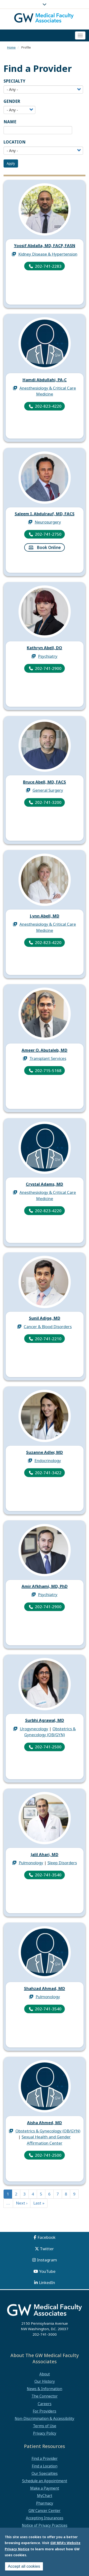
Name (10, 121)
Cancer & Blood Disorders (48, 1327)
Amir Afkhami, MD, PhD (44, 1586)
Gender (12, 101)
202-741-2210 (48, 1339)
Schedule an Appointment (44, 2480)
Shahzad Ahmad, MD (44, 1988)
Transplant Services (47, 1059)
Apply (11, 163)
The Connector (45, 2396)
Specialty (14, 81)
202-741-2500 (48, 1747)
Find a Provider (45, 2458)
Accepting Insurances (44, 2518)
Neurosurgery (48, 522)
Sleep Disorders (62, 1863)
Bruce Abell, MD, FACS (44, 782)
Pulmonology (31, 1863)
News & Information (44, 2388)
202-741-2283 (48, 266)
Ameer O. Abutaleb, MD (45, 1050)
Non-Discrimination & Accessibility (44, 2418)
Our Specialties (45, 2473)
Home (11, 47)
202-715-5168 (48, 1071)
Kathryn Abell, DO (44, 648)
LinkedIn (47, 2282)
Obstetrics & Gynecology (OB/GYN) (47, 2131)
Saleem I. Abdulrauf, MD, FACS (44, 514)
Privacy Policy (44, 2433)
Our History (44, 2381)
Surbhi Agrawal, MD (44, 1720)
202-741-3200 (48, 803)
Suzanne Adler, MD (44, 1452)
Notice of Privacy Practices (44, 2525)
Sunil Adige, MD (44, 1318)
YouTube (47, 2271)
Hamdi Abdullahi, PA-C (44, 380)
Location (15, 142)
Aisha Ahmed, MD (44, 2123)
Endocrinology (47, 1461)
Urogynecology (34, 1729)
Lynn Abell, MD (44, 916)
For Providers (44, 2411)
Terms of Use (44, 2425)
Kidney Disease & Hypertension (47, 254)
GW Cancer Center (44, 2510)
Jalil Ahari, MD (44, 1854)
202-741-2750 (48, 534)
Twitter (47, 2248)
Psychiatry (47, 656)
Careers (45, 2403)
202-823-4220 (48, 406)
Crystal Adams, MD (44, 1184)
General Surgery (48, 790)
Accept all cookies (24, 2566)
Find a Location (44, 2466)
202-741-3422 (48, 1473)
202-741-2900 (48, 669)
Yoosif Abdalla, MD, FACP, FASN (44, 245)
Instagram (47, 2260)
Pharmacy (44, 2503)
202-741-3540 (48, 1875)
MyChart (44, 2495)
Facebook (46, 2237)
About (44, 2374)
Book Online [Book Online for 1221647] (49, 548)
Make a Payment (44, 2488)
